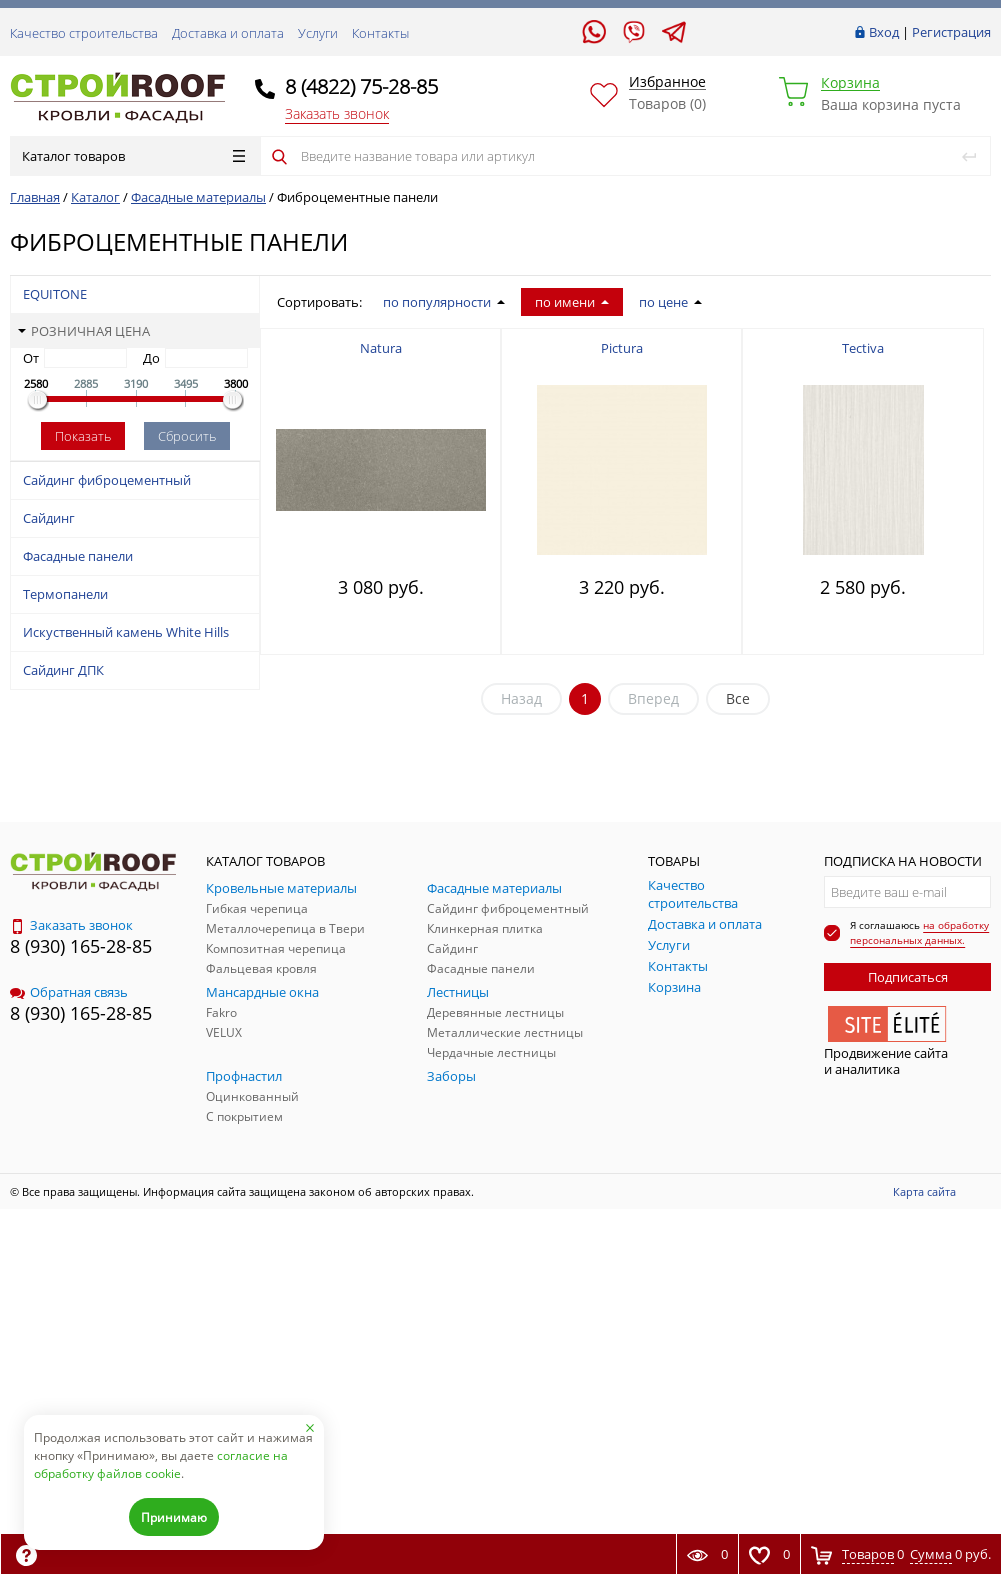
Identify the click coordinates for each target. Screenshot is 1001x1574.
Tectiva (863, 348)
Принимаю (174, 1517)
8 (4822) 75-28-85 (361, 86)
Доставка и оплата (228, 33)
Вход (884, 32)
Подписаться (908, 977)
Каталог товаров (133, 156)
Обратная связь (69, 992)
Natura (381, 348)
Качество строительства (84, 33)
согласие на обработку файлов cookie (161, 1464)
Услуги (318, 33)
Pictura (622, 348)
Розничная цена (84, 331)
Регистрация (951, 32)
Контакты (380, 33)
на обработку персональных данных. (919, 932)
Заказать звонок (337, 113)
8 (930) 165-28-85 (81, 946)
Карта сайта (924, 1191)
